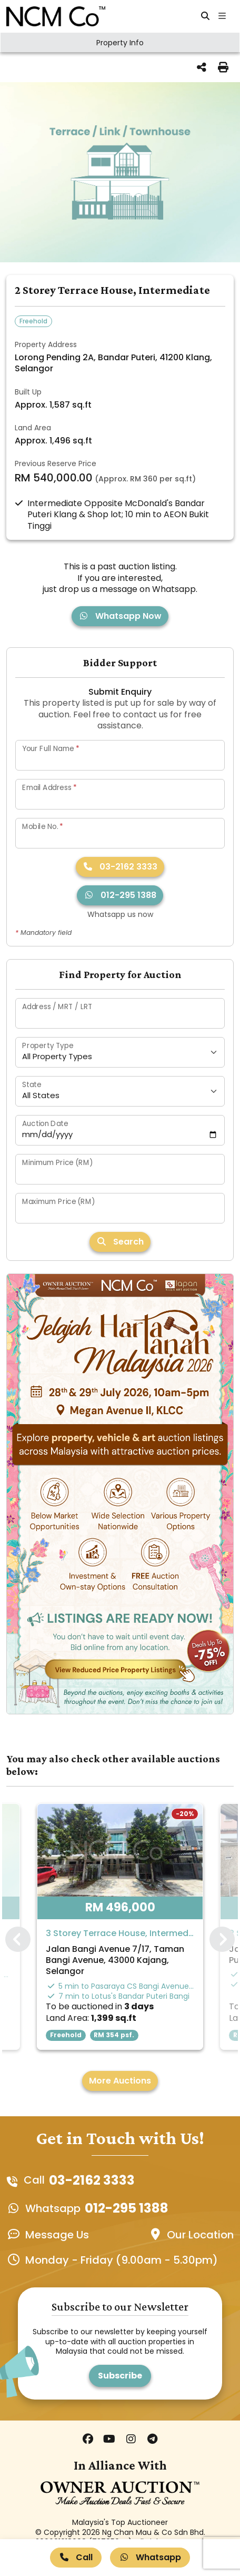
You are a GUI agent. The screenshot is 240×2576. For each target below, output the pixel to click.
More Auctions (120, 2081)
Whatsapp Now (120, 616)
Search (120, 1242)
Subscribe (120, 2376)
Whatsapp (150, 2557)
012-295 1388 (120, 895)
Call (76, 2557)
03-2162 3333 (120, 867)
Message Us (57, 2234)
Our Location (200, 2234)
